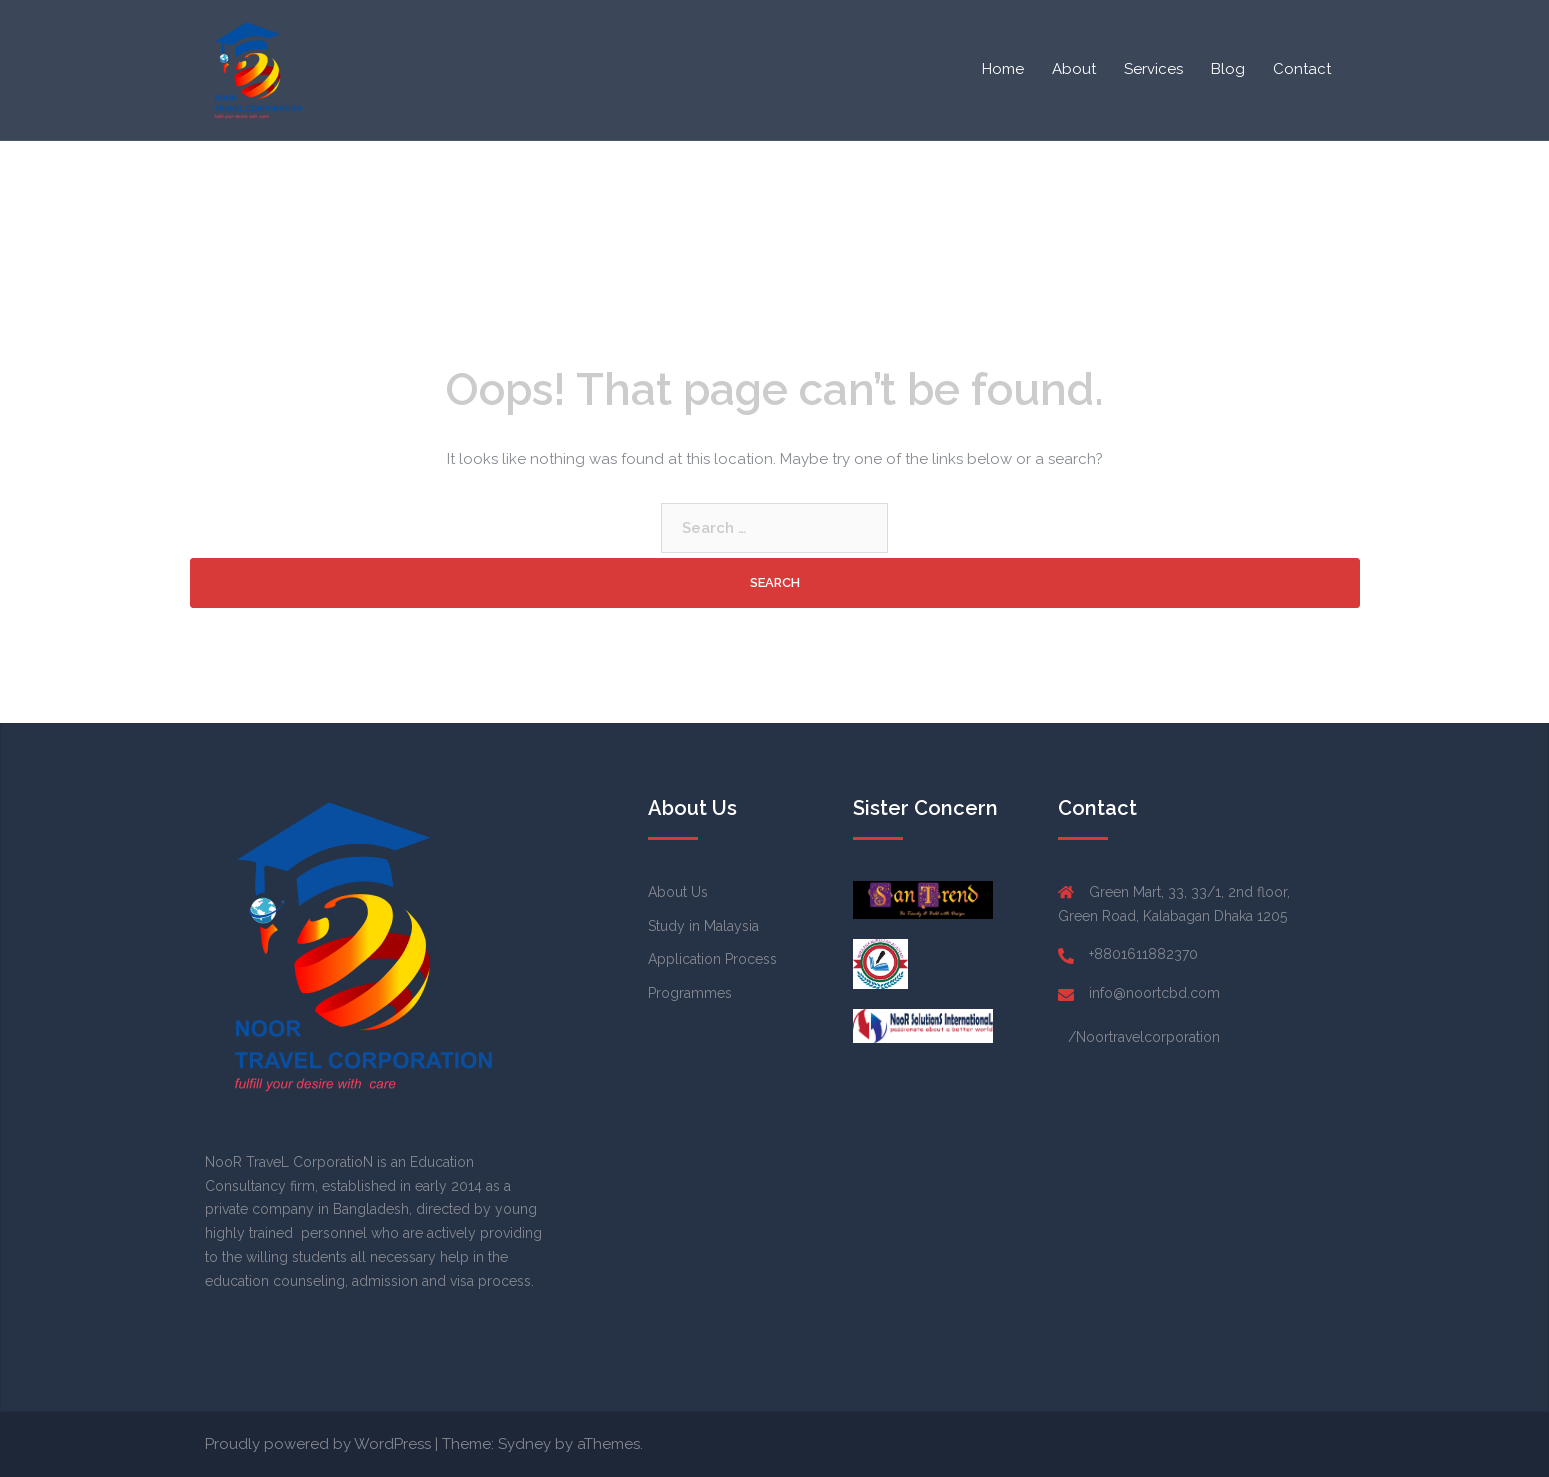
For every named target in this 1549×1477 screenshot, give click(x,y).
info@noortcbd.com (1154, 993)
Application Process (712, 959)
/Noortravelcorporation (1144, 1037)
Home (1003, 69)
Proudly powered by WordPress (318, 1444)
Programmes (690, 993)
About (1074, 69)
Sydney (524, 1444)
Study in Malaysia (703, 926)
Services (1153, 69)
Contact (1302, 69)
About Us (678, 892)
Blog (1228, 69)
